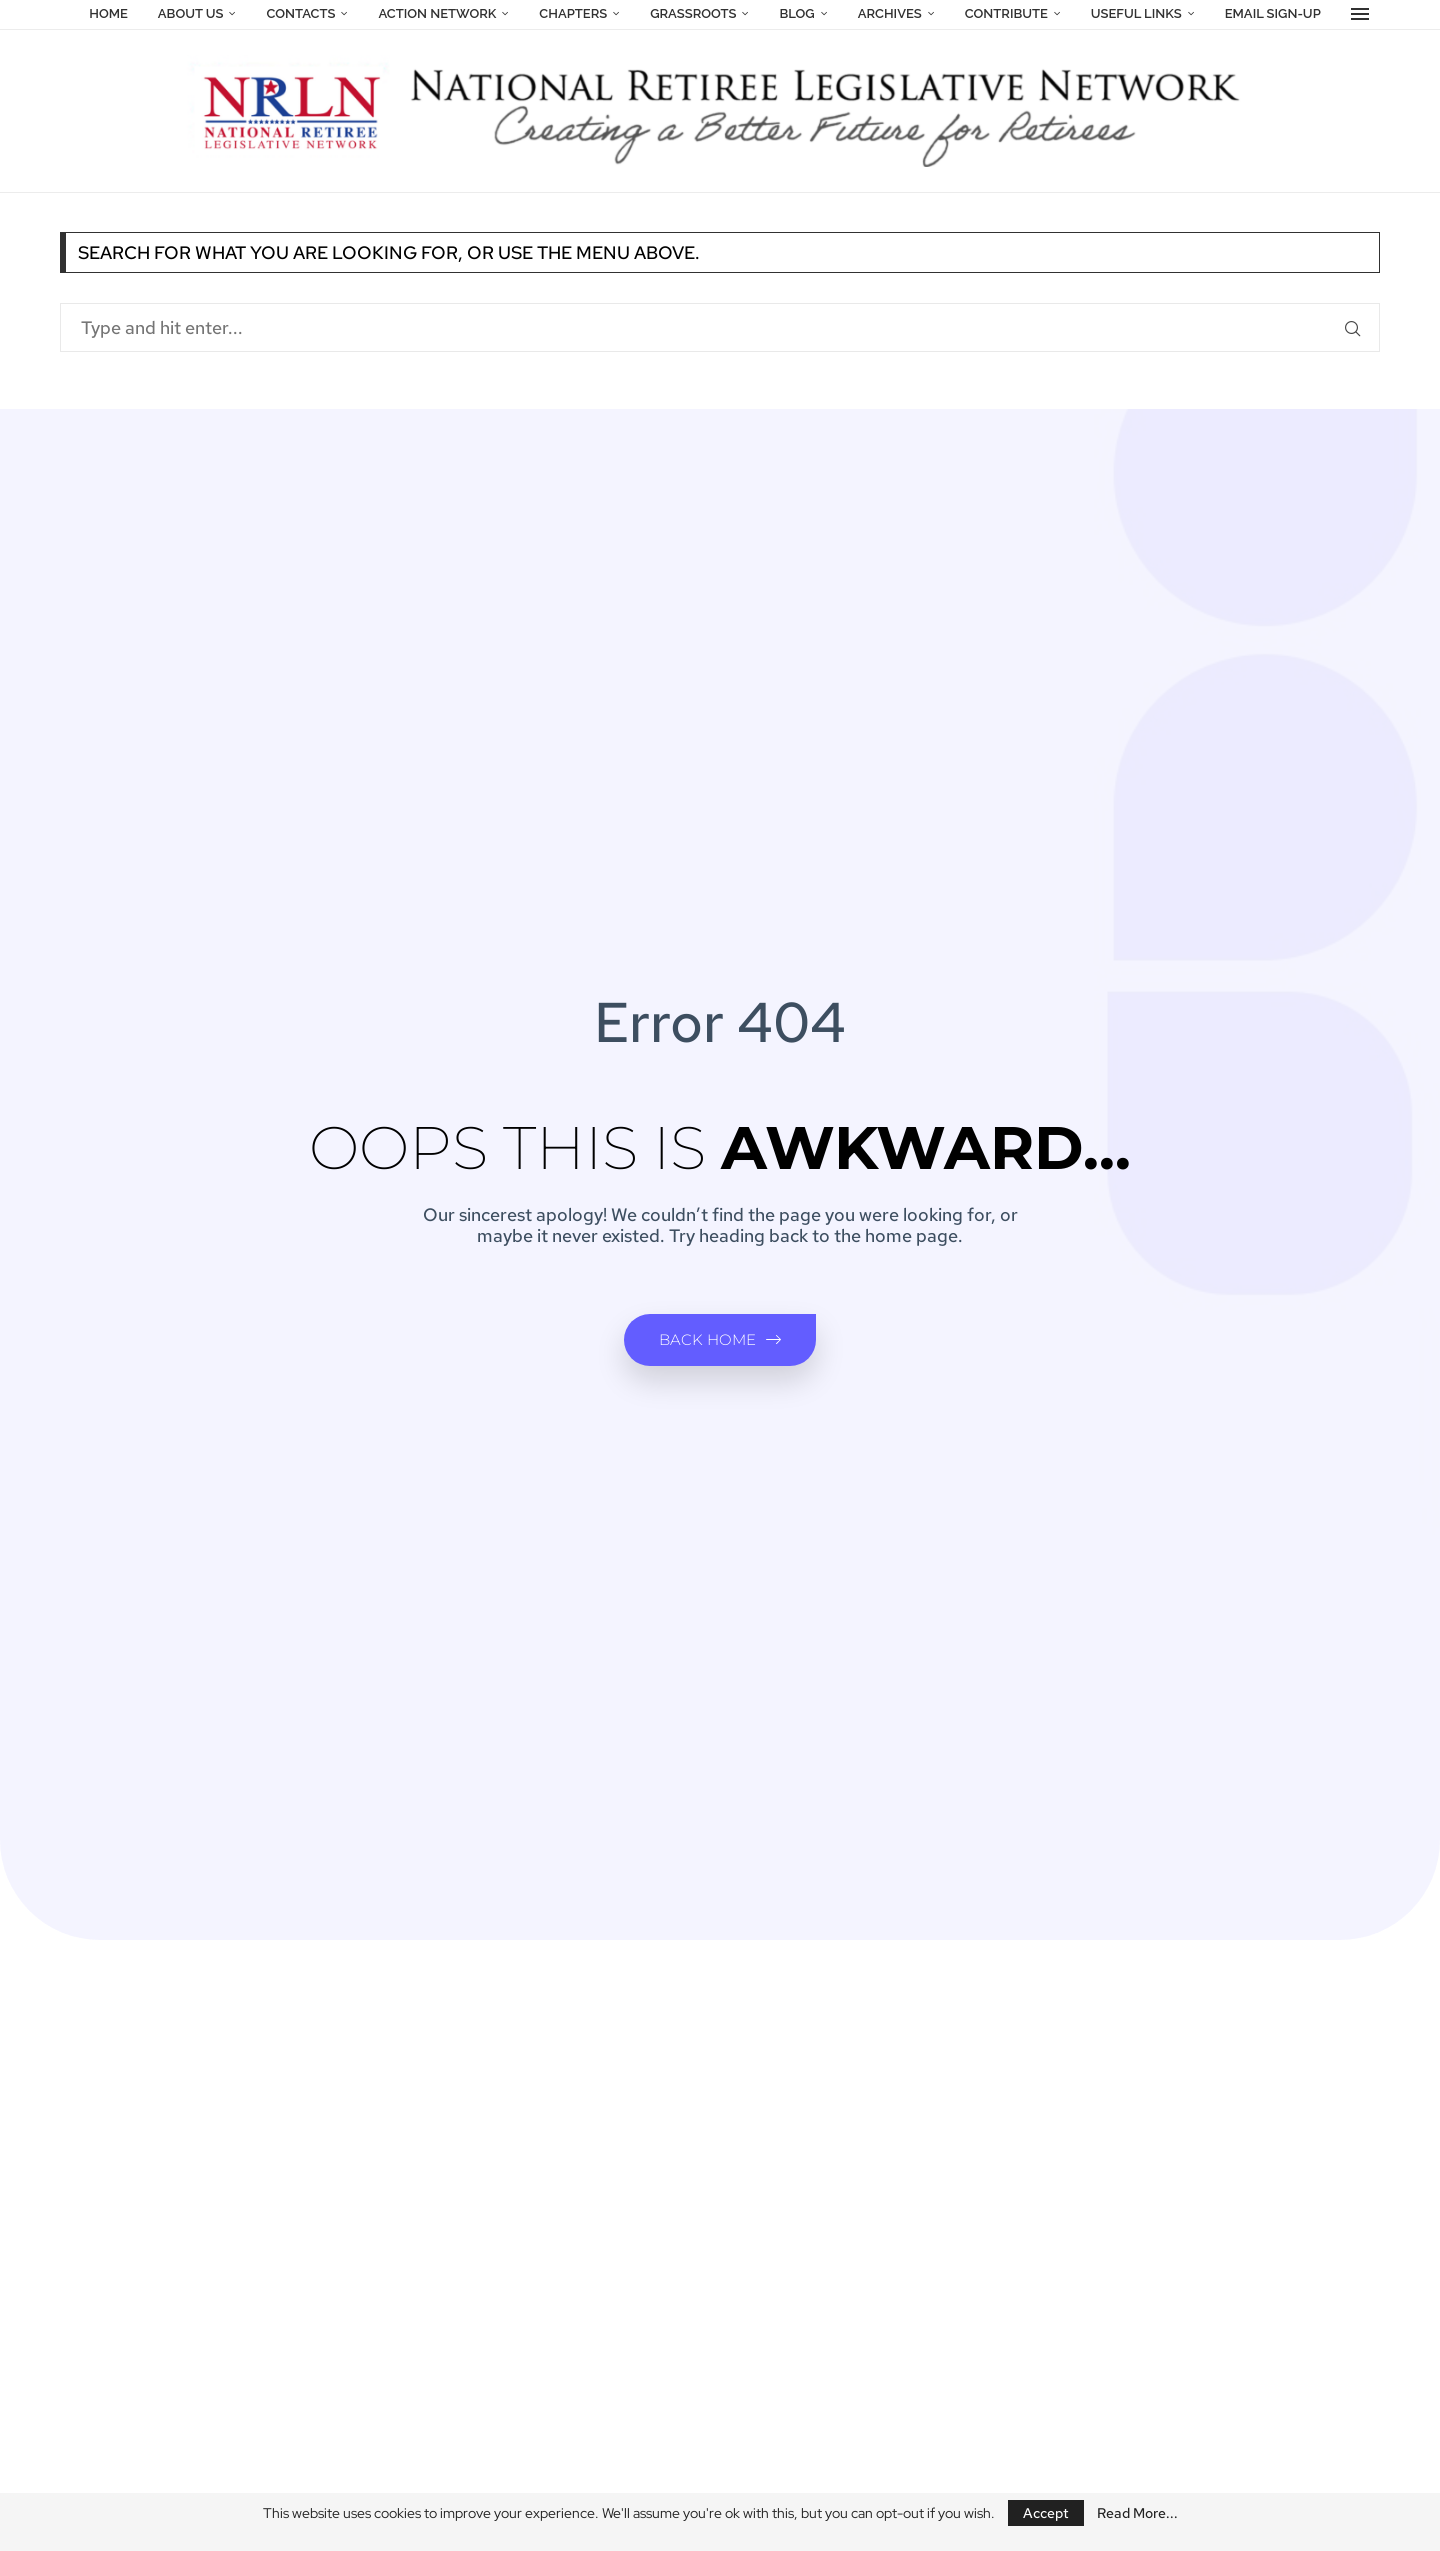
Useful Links (1136, 13)
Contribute (1006, 13)
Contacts (300, 13)
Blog (796, 13)
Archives (890, 13)
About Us (191, 13)
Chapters (573, 13)
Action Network (437, 13)
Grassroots (693, 13)
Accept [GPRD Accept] (1046, 2513)
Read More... (1137, 2513)
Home (108, 13)
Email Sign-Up (1273, 13)
